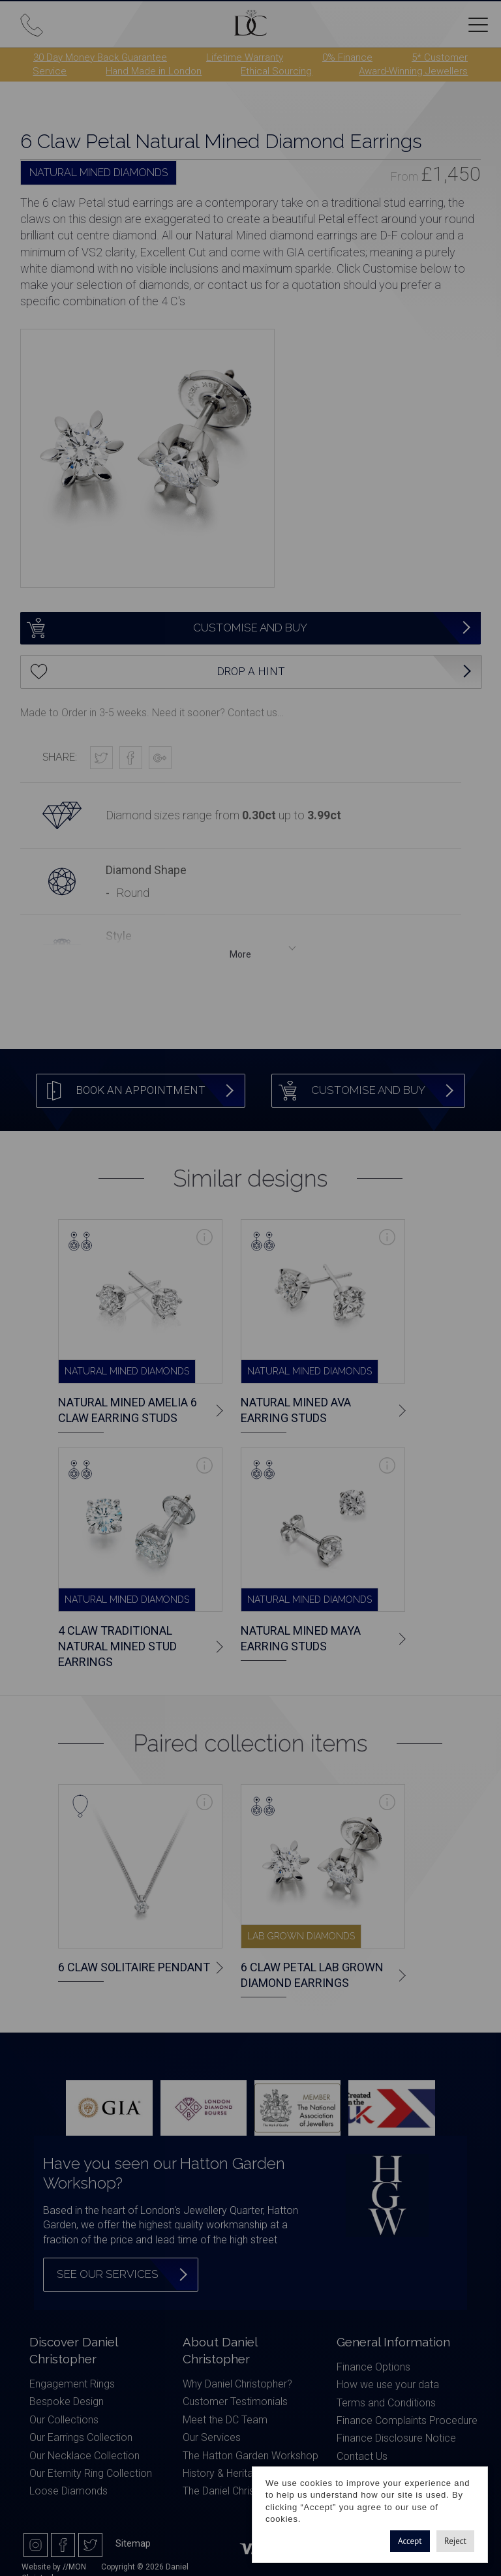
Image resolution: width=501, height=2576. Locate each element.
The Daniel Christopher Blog (245, 2491)
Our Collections (64, 2420)
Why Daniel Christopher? (237, 2384)
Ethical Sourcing (276, 71)
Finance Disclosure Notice (396, 2438)
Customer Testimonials (235, 2401)
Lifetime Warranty (244, 57)
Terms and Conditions (386, 2403)
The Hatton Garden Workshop (250, 2455)
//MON (74, 2566)
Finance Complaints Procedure (407, 2420)
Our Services (212, 2437)
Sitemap (133, 2543)
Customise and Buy (164, 628)
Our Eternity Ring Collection (90, 2473)
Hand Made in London (154, 71)
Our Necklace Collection (84, 2455)
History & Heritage (224, 2473)
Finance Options (373, 2367)
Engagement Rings (72, 2384)
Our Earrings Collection (80, 2437)
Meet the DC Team (225, 2420)
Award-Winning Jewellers (413, 71)
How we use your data (388, 2384)
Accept (410, 2541)
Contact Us (362, 2456)
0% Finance (347, 57)
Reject (455, 2541)
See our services (108, 2274)
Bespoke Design (66, 2401)
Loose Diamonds (68, 2491)
